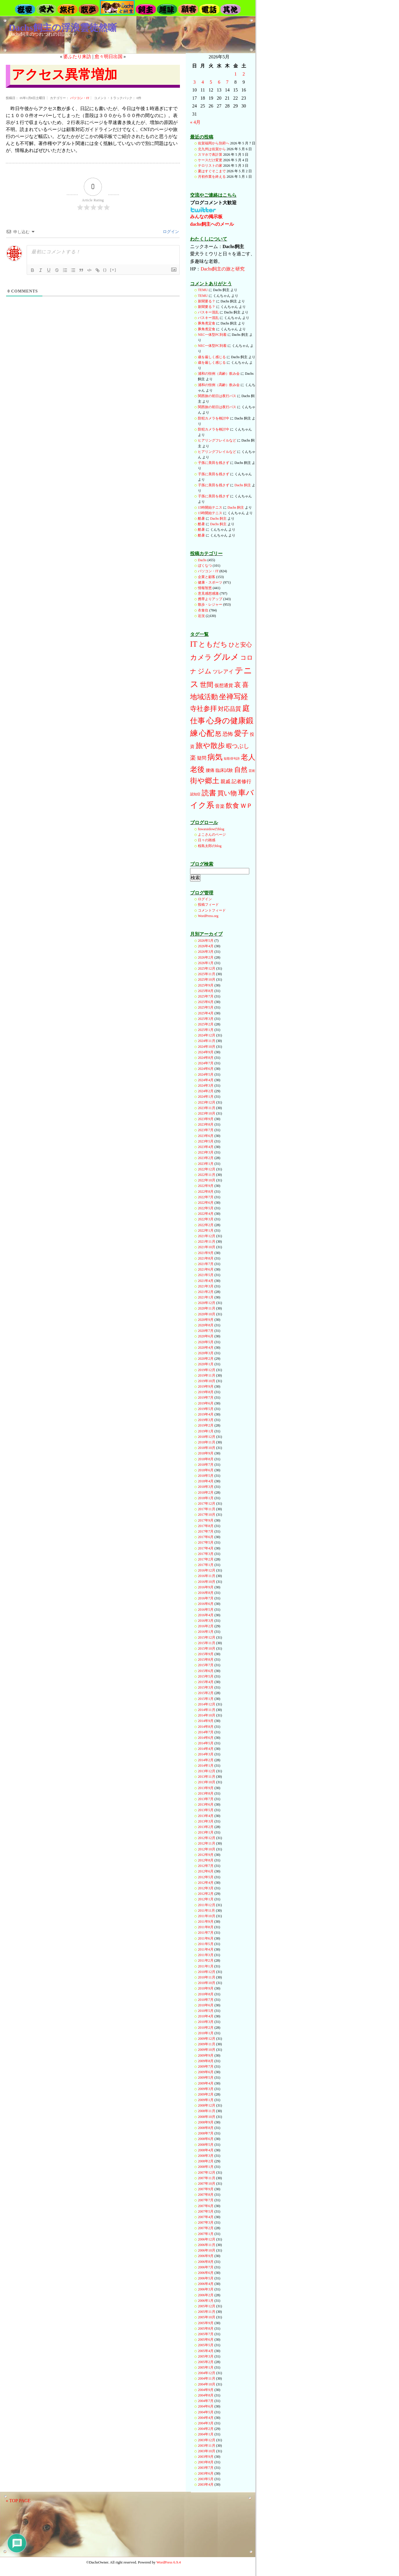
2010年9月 (206, 1988)
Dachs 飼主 (242, 485)
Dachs (202, 560)
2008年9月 (206, 2122)
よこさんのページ (212, 835)
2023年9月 (206, 1119)
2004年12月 (206, 2373)
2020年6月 (206, 1336)
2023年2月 (206, 1158)
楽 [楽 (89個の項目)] (193, 757)
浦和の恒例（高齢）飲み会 (219, 374)
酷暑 (201, 518)
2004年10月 (206, 2384)
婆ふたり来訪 (77, 56)
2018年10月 (206, 1448)
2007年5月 (206, 2211)
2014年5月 (206, 1743)
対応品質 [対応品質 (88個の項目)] (229, 709)
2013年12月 (206, 1771)
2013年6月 (206, 1804)
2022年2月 (206, 1225)
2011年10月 (206, 1916)
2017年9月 (206, 1520)
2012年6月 (206, 1871)
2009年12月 (206, 2039)
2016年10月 (206, 1582)
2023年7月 (206, 1130)
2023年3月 (206, 1152)
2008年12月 (206, 2105)
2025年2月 (206, 1024)
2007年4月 (206, 2217)
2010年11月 (206, 1977)
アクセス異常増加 (64, 74)
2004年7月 (206, 2401)
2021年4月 (206, 1281)
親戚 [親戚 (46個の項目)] (225, 781)
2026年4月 (206, 946)
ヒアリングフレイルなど (217, 440)
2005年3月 (206, 2356)
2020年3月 (206, 1353)
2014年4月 (206, 1749)
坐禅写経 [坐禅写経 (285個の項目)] (233, 697)
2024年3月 (206, 1086)
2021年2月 (206, 1292)
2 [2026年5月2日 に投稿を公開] (244, 73)
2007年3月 (206, 2222)
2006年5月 (206, 2278)
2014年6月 (206, 1738)
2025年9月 (206, 985)
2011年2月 (206, 1960)
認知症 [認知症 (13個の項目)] (195, 794)
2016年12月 (206, 1570)
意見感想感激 (208, 593)
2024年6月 (206, 1069)
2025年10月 (206, 979)
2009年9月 (206, 2055)
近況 (201, 616)
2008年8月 (206, 2128)
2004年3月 (206, 2423)
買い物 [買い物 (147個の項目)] (227, 793)
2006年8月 (206, 2262)
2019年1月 (206, 1431)
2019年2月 (206, 1425)
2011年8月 (206, 1927)
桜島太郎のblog (209, 846)
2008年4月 (206, 2150)
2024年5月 (206, 1074)
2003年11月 (206, 2446)
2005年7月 (206, 2334)
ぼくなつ (205, 566)
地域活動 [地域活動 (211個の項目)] (204, 697)
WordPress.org (208, 916)
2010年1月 (206, 2033)
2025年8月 (206, 991)
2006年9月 (206, 2256)
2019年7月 (206, 1397)
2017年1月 (206, 1565)
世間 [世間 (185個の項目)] (206, 684)
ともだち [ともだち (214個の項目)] (213, 644)
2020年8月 (206, 1325)
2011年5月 (206, 1944)
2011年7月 (206, 1933)
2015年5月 (206, 1676)
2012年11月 (206, 1843)
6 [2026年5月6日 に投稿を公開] (219, 82)
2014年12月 (206, 1704)
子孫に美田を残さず (213, 463)
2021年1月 (206, 1297)
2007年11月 (206, 2178)
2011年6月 (206, 1938)
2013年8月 (206, 1793)
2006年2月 (206, 2295)
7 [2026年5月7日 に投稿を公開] (227, 82)
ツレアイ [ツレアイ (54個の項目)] (223, 672)
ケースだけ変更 (210, 160)
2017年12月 (206, 1504)
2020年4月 (206, 1348)
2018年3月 (206, 1487)
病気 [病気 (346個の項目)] (215, 757)
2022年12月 (206, 1169)
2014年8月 (206, 1727)
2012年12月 (206, 1838)
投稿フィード (208, 905)
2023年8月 (206, 1124)
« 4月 (195, 122)
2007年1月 (206, 2234)
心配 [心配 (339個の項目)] (206, 733)
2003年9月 (206, 2457)
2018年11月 (206, 1442)
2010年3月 (206, 2022)
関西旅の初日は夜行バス (217, 396)
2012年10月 (206, 1849)
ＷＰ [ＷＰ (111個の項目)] (246, 805)
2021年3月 (206, 1286)
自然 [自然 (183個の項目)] (241, 769)
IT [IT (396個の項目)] (193, 644)
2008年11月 (206, 2111)
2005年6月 (206, 2340)
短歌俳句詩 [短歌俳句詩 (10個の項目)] (232, 758)
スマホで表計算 (210, 155)
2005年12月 (206, 2306)
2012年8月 (206, 1860)
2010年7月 (206, 2000)
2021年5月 (206, 1275)
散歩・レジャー (210, 604)
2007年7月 (206, 2200)
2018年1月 (206, 1498)
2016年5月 (206, 1610)
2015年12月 (206, 1637)
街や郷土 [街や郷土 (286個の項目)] (204, 781)
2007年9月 (206, 2189)
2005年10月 (206, 2317)
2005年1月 (206, 2367)
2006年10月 (206, 2250)
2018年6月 (206, 1470)
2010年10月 (206, 1983)
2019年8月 (206, 1392)
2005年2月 (206, 2362)
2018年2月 (206, 1492)
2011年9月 (206, 1922)
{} (105, 270)
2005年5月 (206, 2345)
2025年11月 (206, 974)
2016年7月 (206, 1598)
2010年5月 (206, 2011)
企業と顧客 (206, 577)
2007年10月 (206, 2184)
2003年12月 (206, 2440)
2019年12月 (206, 1370)
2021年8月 (206, 1258)
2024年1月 (206, 1097)
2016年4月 (206, 1615)
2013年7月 (206, 1799)
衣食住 (203, 610)
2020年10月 (206, 1314)
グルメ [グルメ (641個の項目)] (226, 656)
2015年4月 (206, 1682)
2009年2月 (206, 2094)
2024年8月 (206, 1058)
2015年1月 (206, 1699)
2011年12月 (206, 1905)
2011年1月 (206, 1966)
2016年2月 (206, 1626)
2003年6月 (206, 2473)
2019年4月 (206, 1414)
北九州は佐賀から (212, 149)
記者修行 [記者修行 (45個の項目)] (241, 781)
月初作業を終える (212, 177)
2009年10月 (206, 2050)
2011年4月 (206, 1949)
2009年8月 (206, 2061)
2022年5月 (206, 1208)
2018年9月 (206, 1453)
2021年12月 (206, 1236)
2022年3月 (206, 1219)
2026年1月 (206, 963)
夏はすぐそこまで (212, 171)
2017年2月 (206, 1559)
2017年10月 (206, 1515)
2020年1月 (206, 1364)
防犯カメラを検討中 (213, 418)
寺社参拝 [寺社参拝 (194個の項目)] (203, 708)
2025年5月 (206, 1007)
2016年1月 (206, 1632)
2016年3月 (206, 1621)
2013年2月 (206, 1827)
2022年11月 (206, 1175)
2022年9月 (206, 1186)
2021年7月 (206, 1264)
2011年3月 (206, 1955)
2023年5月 (206, 1141)
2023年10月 (206, 1113)
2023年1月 (206, 1164)
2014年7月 (206, 1732)
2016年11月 (206, 1576)
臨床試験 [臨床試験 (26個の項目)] (224, 770)
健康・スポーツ (210, 582)
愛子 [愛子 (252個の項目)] (241, 733)
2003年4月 (206, 2484)
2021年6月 (206, 1269)
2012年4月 (206, 1883)
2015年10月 (206, 1648)
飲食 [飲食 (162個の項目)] (232, 805)
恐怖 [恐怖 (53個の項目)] (228, 734)
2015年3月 (206, 1687)
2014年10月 (206, 1715)
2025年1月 (206, 1030)
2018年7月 (206, 1465)
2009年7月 (206, 2066)
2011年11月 (206, 1910)
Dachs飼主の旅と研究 (223, 268)
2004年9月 (206, 2390)
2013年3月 (206, 1821)
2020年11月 (206, 1308)
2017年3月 (206, 1554)
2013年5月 (206, 1810)
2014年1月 (206, 1766)
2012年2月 (206, 1894)
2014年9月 (206, 1721)
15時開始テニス (210, 507)
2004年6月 (206, 2406)
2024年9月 (206, 1052)
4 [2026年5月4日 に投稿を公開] (202, 82)
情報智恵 (205, 588)
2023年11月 (206, 1108)
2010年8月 (206, 1994)
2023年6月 (206, 1136)
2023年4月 (206, 1147)
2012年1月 (206, 1899)
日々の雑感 (206, 840)
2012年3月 (206, 1888)
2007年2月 (206, 2228)
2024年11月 (206, 1041)
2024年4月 (206, 1080)
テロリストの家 (210, 166)
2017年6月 (206, 1537)
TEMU (203, 290)
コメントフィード (212, 910)
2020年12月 (206, 1303)
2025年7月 (206, 996)
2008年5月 (206, 2145)
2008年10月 (206, 2117)
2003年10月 (206, 2451)
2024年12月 (206, 1035)
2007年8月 (206, 2195)
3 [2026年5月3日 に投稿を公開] (194, 82)
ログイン (170, 231)
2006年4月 (206, 2284)
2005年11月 (206, 2312)
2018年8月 (206, 1459)
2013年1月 (206, 1832)
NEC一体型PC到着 (212, 335)
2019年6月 (206, 1403)
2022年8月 (206, 1192)
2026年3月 (206, 952)
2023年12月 (206, 1102)
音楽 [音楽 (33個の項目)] (220, 806)
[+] (113, 270)
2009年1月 (206, 2100)
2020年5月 (206, 1342)
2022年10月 (206, 1180)
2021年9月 (206, 1253)
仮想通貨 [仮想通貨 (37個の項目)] (223, 685)
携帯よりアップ (210, 599)
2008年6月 (206, 2139)
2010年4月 (206, 2016)
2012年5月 (206, 1877)
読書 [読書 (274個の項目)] (209, 793)
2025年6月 (206, 1002)
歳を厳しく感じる (212, 357)
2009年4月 (206, 2083)
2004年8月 (206, 2395)
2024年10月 (206, 1047)
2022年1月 (206, 1230)
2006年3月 (206, 2289)
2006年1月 (206, 2301)
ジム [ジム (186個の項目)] (205, 671)
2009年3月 (206, 2089)
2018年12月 (206, 1437)
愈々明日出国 (108, 56)
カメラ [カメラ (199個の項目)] (201, 657)
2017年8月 (206, 1526)
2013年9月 (206, 1788)
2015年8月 (206, 1659)
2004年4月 (206, 2418)
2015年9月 (206, 1654)
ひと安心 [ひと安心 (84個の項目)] (240, 644)
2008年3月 (206, 2156)
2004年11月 (206, 2378)
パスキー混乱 (208, 312)
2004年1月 (206, 2434)
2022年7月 (206, 1197)
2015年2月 (206, 1693)
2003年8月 (206, 2462)
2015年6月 (206, 1671)
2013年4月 (206, 1816)
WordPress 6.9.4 (168, 2562)
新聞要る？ (206, 301)
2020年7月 (206, 1331)
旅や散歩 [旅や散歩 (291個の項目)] (210, 745)
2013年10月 (206, 1782)
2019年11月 (206, 1375)
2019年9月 (206, 1386)
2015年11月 (206, 1643)
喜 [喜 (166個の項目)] (245, 684)
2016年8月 (206, 1593)
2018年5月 (206, 1476)
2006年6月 (206, 2273)
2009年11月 (206, 2044)
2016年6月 (206, 1604)
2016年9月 (206, 1587)
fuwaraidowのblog (211, 829)
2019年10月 (206, 1381)
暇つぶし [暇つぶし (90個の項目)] (237, 746)
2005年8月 (206, 2328)
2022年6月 (206, 1203)
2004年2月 (206, 2429)
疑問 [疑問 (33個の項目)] (201, 758)
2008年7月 (206, 2133)
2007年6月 (206, 2206)
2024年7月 (206, 1063)
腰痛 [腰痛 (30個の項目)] (210, 770)
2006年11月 (206, 2245)
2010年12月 (206, 1972)
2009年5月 (206, 2077)
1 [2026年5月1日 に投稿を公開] (235, 73)
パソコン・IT (79, 98)
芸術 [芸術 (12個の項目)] (252, 770)
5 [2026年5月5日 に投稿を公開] (211, 82)
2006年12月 (206, 2239)
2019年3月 (206, 1420)
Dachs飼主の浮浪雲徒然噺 (63, 27)
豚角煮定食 (206, 323)
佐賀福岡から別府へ (213, 143)
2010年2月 (206, 2028)
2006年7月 (206, 2267)
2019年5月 (206, 1409)
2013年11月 (206, 1777)
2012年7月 (206, 1866)
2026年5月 (206, 941)
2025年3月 (206, 1019)
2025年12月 (206, 968)
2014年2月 (206, 1760)
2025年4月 (206, 1013)
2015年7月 (206, 1665)
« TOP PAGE (18, 2500)
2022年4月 (206, 1214)
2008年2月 (206, 2161)
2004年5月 (206, 2412)
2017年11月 (206, 1509)
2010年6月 (206, 2005)
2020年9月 (206, 1320)
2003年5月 (206, 2479)
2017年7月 (206, 1531)
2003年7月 (206, 2468)
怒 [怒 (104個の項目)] (218, 734)
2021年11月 (206, 1241)
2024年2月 (206, 1091)
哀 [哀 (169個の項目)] (237, 684)
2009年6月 (206, 2072)
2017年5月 (206, 1542)
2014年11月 (206, 1710)
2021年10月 (206, 1247)
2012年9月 (206, 1855)
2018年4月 (206, 1481)
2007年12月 (206, 2172)
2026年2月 (206, 957)
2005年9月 (206, 2323)
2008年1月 (206, 2167)
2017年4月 (206, 1548)
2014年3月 (206, 1754)
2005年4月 (206, 2351)
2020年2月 (206, 1359)
